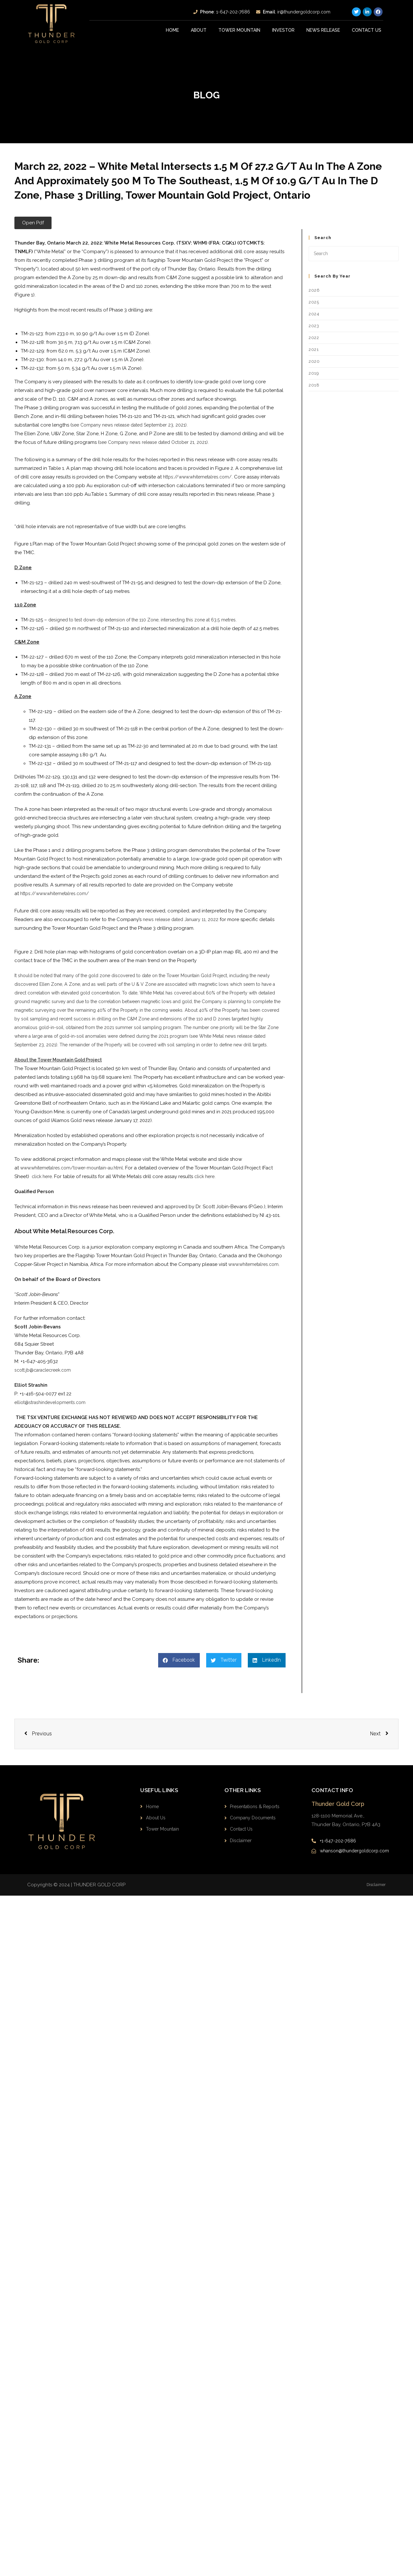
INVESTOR (283, 30)
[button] (33, 223)
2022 (314, 337)
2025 (314, 302)
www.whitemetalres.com (255, 1273)
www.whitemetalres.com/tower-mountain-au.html (76, 1176)
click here (43, 1185)
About (199, 30)
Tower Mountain (239, 30)
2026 (314, 290)
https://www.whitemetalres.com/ (200, 477)
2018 (314, 385)
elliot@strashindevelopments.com (52, 1411)
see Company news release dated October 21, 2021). (158, 442)
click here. (207, 1185)
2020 (314, 361)
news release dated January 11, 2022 (184, 919)
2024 (314, 314)
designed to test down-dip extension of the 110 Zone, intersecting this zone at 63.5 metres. (150, 620)
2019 (314, 373)
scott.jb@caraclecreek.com (45, 1379)
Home (172, 30)
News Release (323, 30)
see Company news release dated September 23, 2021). (134, 425)
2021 (314, 349)
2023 (314, 325)
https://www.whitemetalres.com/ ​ (57, 893)
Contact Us (366, 30)
